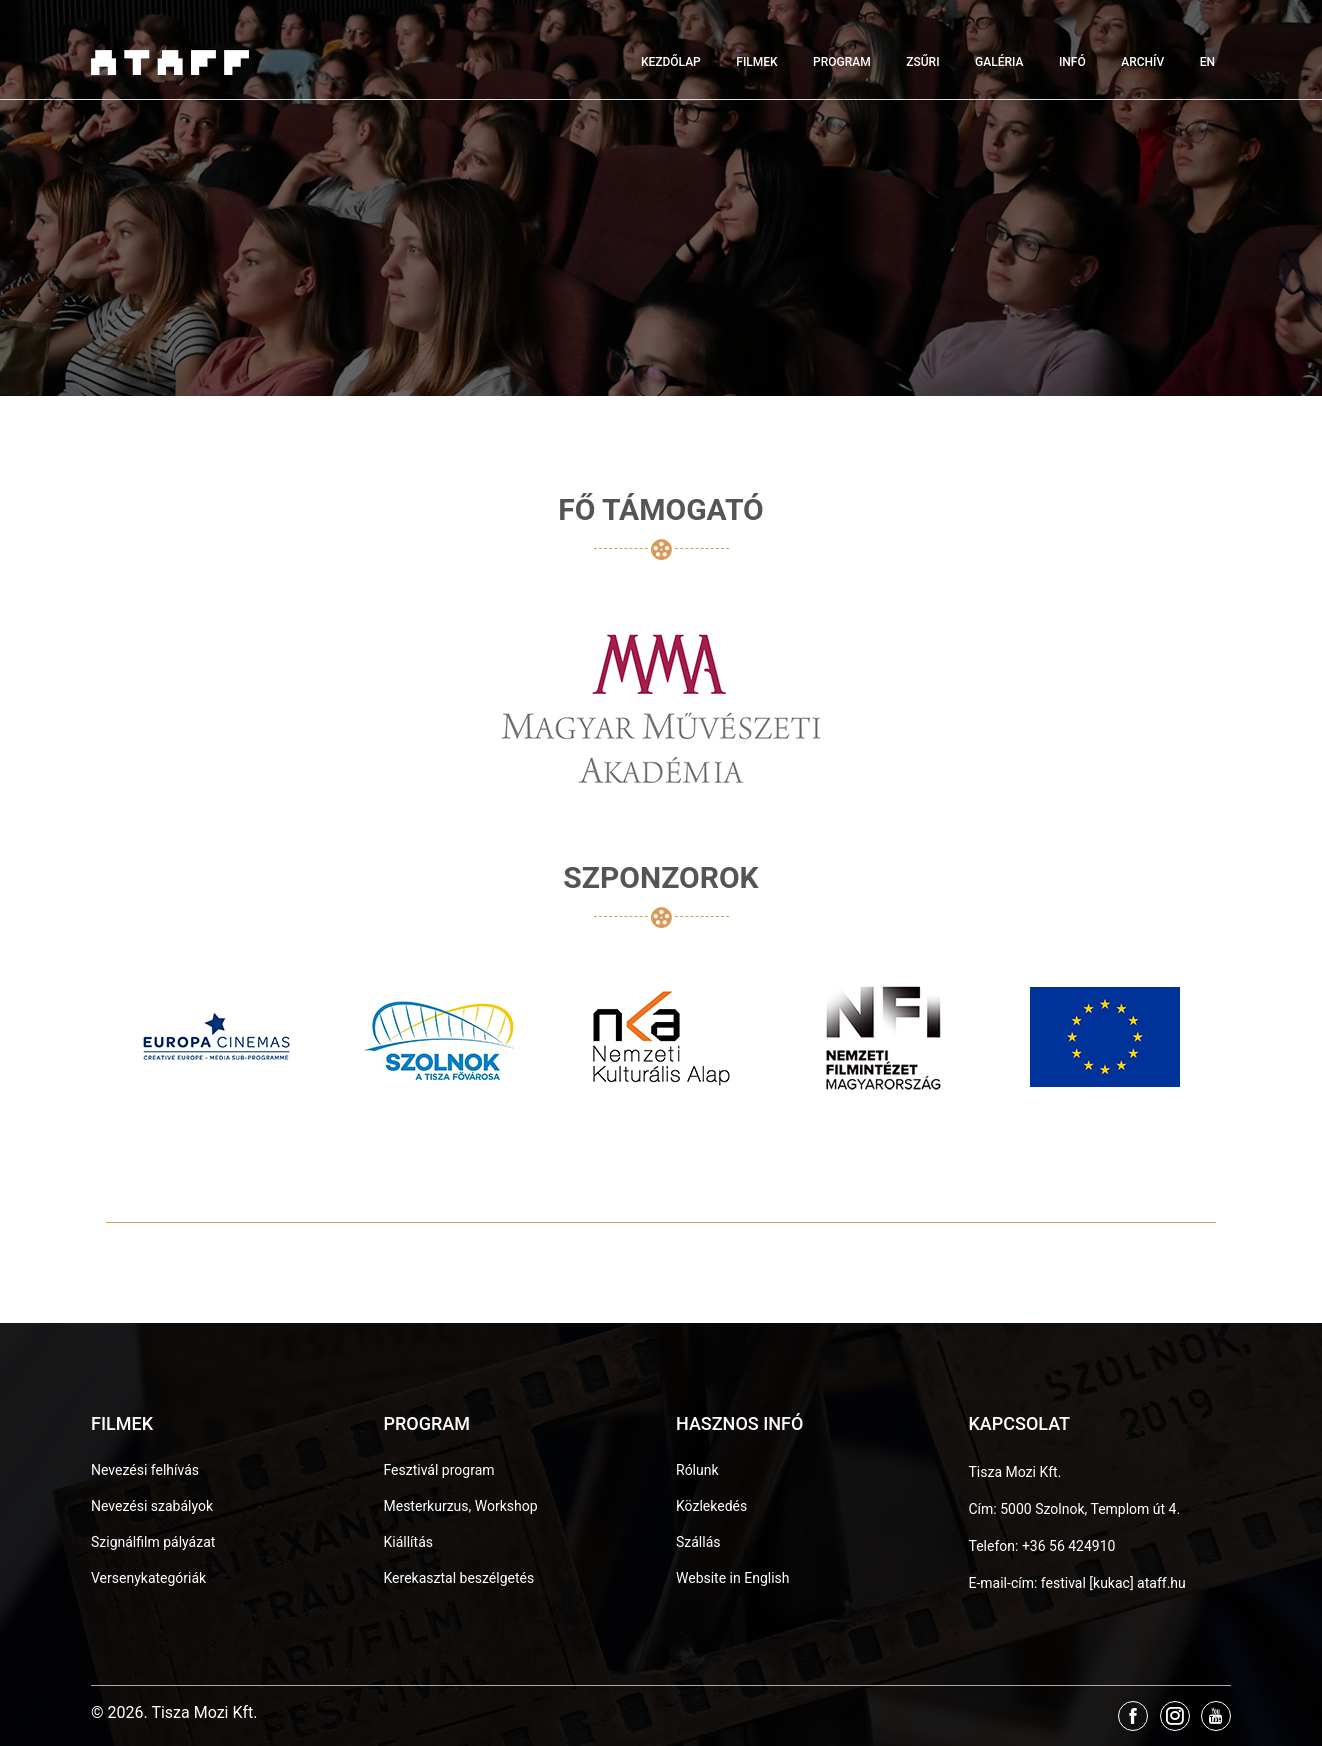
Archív (1142, 62)
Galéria (999, 62)
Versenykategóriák (148, 1578)
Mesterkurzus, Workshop (461, 1506)
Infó (1072, 62)
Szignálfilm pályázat (153, 1542)
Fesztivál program (439, 1470)
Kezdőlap (671, 62)
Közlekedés (711, 1506)
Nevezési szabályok (152, 1506)
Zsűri (922, 62)
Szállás (698, 1542)
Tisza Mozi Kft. (1015, 1472)
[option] (217, 1037)
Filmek (756, 62)
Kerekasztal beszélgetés (459, 1578)
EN (1207, 62)
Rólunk (697, 1470)
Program (842, 62)
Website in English (733, 1578)
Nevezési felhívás (145, 1470)
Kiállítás (409, 1542)
